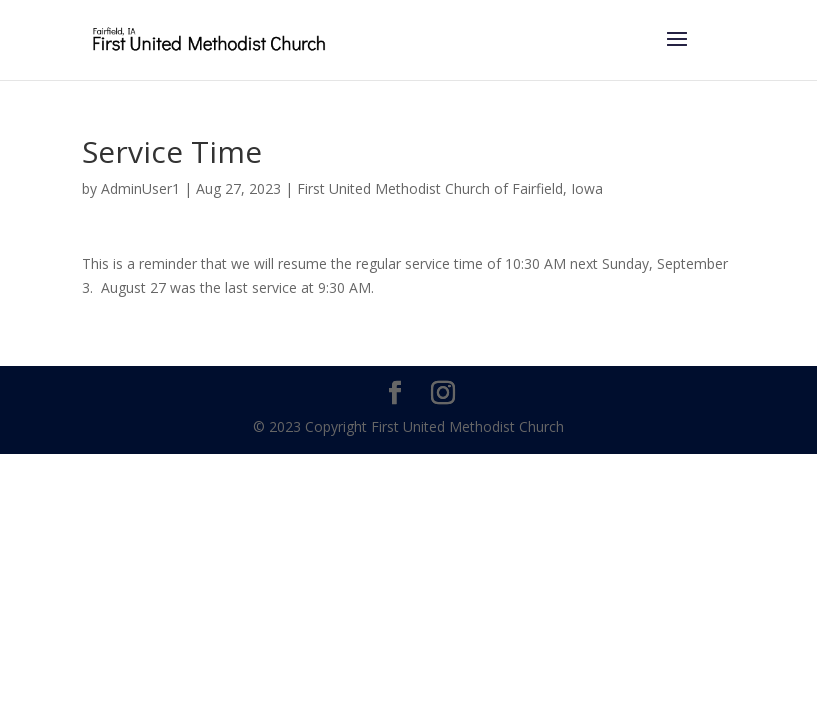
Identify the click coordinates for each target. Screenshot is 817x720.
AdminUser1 (140, 188)
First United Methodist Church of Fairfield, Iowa (450, 188)
